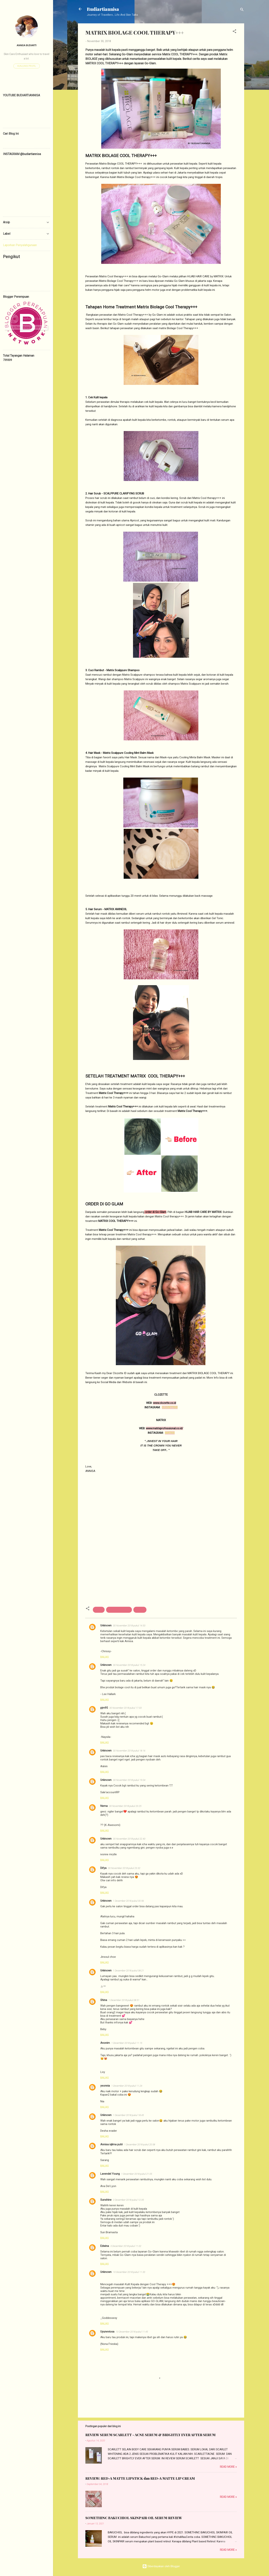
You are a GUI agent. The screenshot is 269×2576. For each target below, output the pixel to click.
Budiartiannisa (103, 9)
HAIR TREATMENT (119, 1609)
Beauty (99, 1609)
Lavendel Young (110, 2173)
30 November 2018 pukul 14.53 (129, 1625)
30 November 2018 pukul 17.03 (125, 1707)
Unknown (106, 1625)
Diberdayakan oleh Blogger (161, 2566)
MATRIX (170, 1433)
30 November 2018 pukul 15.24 (129, 1665)
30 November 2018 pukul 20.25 (125, 1806)
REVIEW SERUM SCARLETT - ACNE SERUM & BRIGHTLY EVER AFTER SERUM (150, 2435)
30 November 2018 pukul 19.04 (129, 1780)
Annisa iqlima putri (111, 2144)
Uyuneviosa (107, 2331)
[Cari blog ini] (26, 140)
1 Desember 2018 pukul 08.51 (124, 2000)
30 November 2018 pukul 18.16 (129, 1750)
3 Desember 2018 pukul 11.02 (125, 2246)
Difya (103, 1868)
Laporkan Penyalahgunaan (20, 245)
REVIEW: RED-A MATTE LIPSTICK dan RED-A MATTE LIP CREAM (140, 2478)
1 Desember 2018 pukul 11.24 (126, 2085)
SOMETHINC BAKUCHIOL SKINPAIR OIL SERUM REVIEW (133, 2518)
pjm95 (104, 1707)
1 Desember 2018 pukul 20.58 (139, 2144)
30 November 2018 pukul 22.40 (129, 1838)
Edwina (104, 2246)
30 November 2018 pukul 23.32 (124, 1868)
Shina (103, 2000)
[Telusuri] (242, 10)
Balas (104, 1657)
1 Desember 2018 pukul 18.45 (128, 2115)
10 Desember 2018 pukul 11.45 (132, 2331)
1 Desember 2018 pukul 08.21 (128, 1970)
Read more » (228, 2466)
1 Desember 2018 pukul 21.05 (136, 2173)
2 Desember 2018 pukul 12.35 (128, 2199)
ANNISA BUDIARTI (26, 45)
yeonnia (105, 2085)
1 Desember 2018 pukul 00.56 (128, 1900)
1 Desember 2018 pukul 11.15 (126, 2043)
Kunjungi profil (26, 66)
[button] (234, 32)
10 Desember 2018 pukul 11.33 (129, 2272)
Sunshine (106, 2199)
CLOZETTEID (170, 1407)
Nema (104, 1806)
